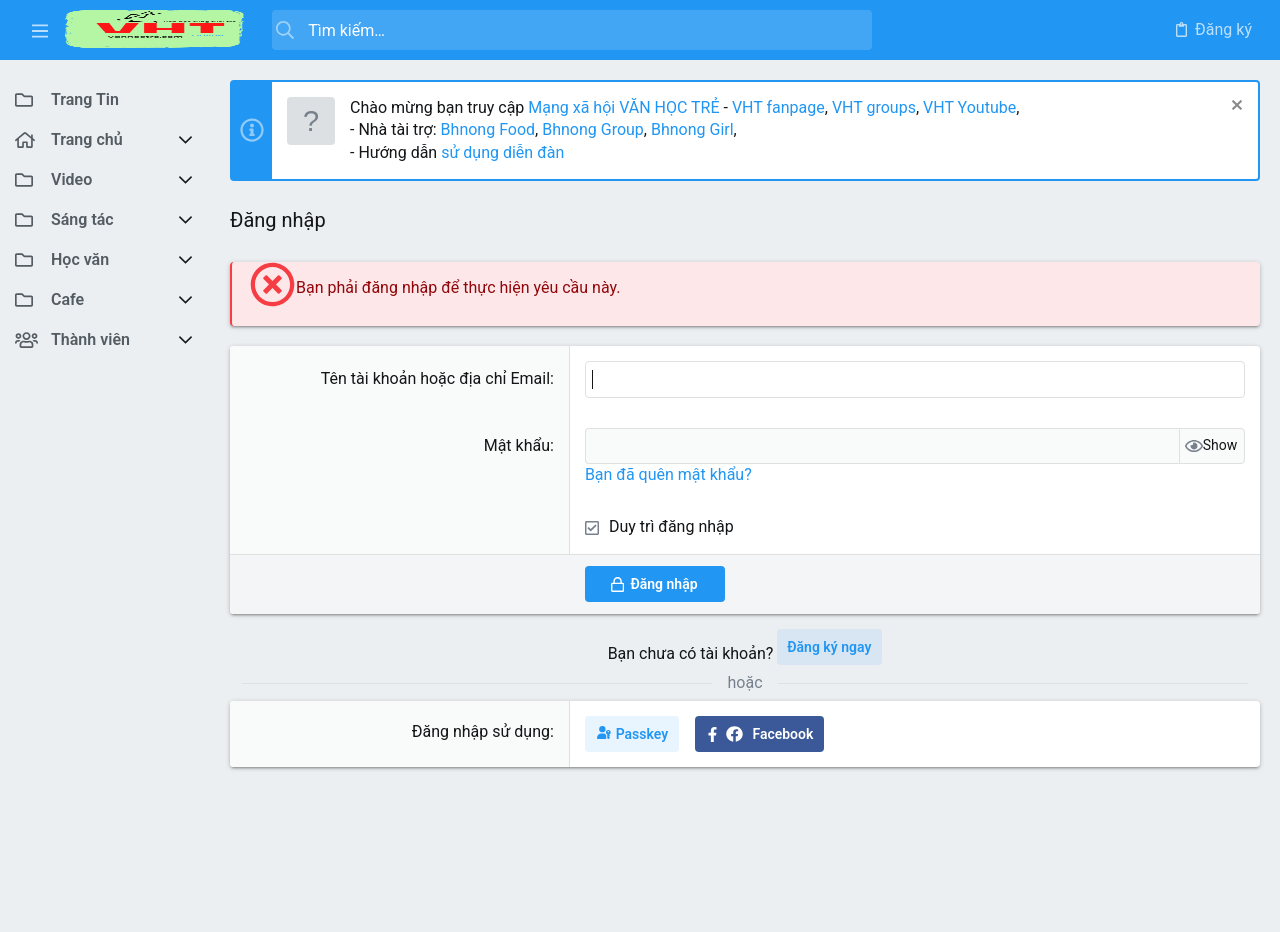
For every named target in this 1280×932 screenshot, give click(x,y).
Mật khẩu (517, 445)
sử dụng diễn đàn (500, 152)
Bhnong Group (593, 129)
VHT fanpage (778, 107)
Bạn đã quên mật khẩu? (668, 474)
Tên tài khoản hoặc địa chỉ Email (435, 378)
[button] (40, 30)
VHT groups (874, 107)
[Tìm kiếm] (572, 30)
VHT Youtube (969, 107)
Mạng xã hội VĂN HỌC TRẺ (621, 107)
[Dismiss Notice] (1234, 107)
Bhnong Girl (692, 129)
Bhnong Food (488, 129)
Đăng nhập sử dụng (481, 731)
